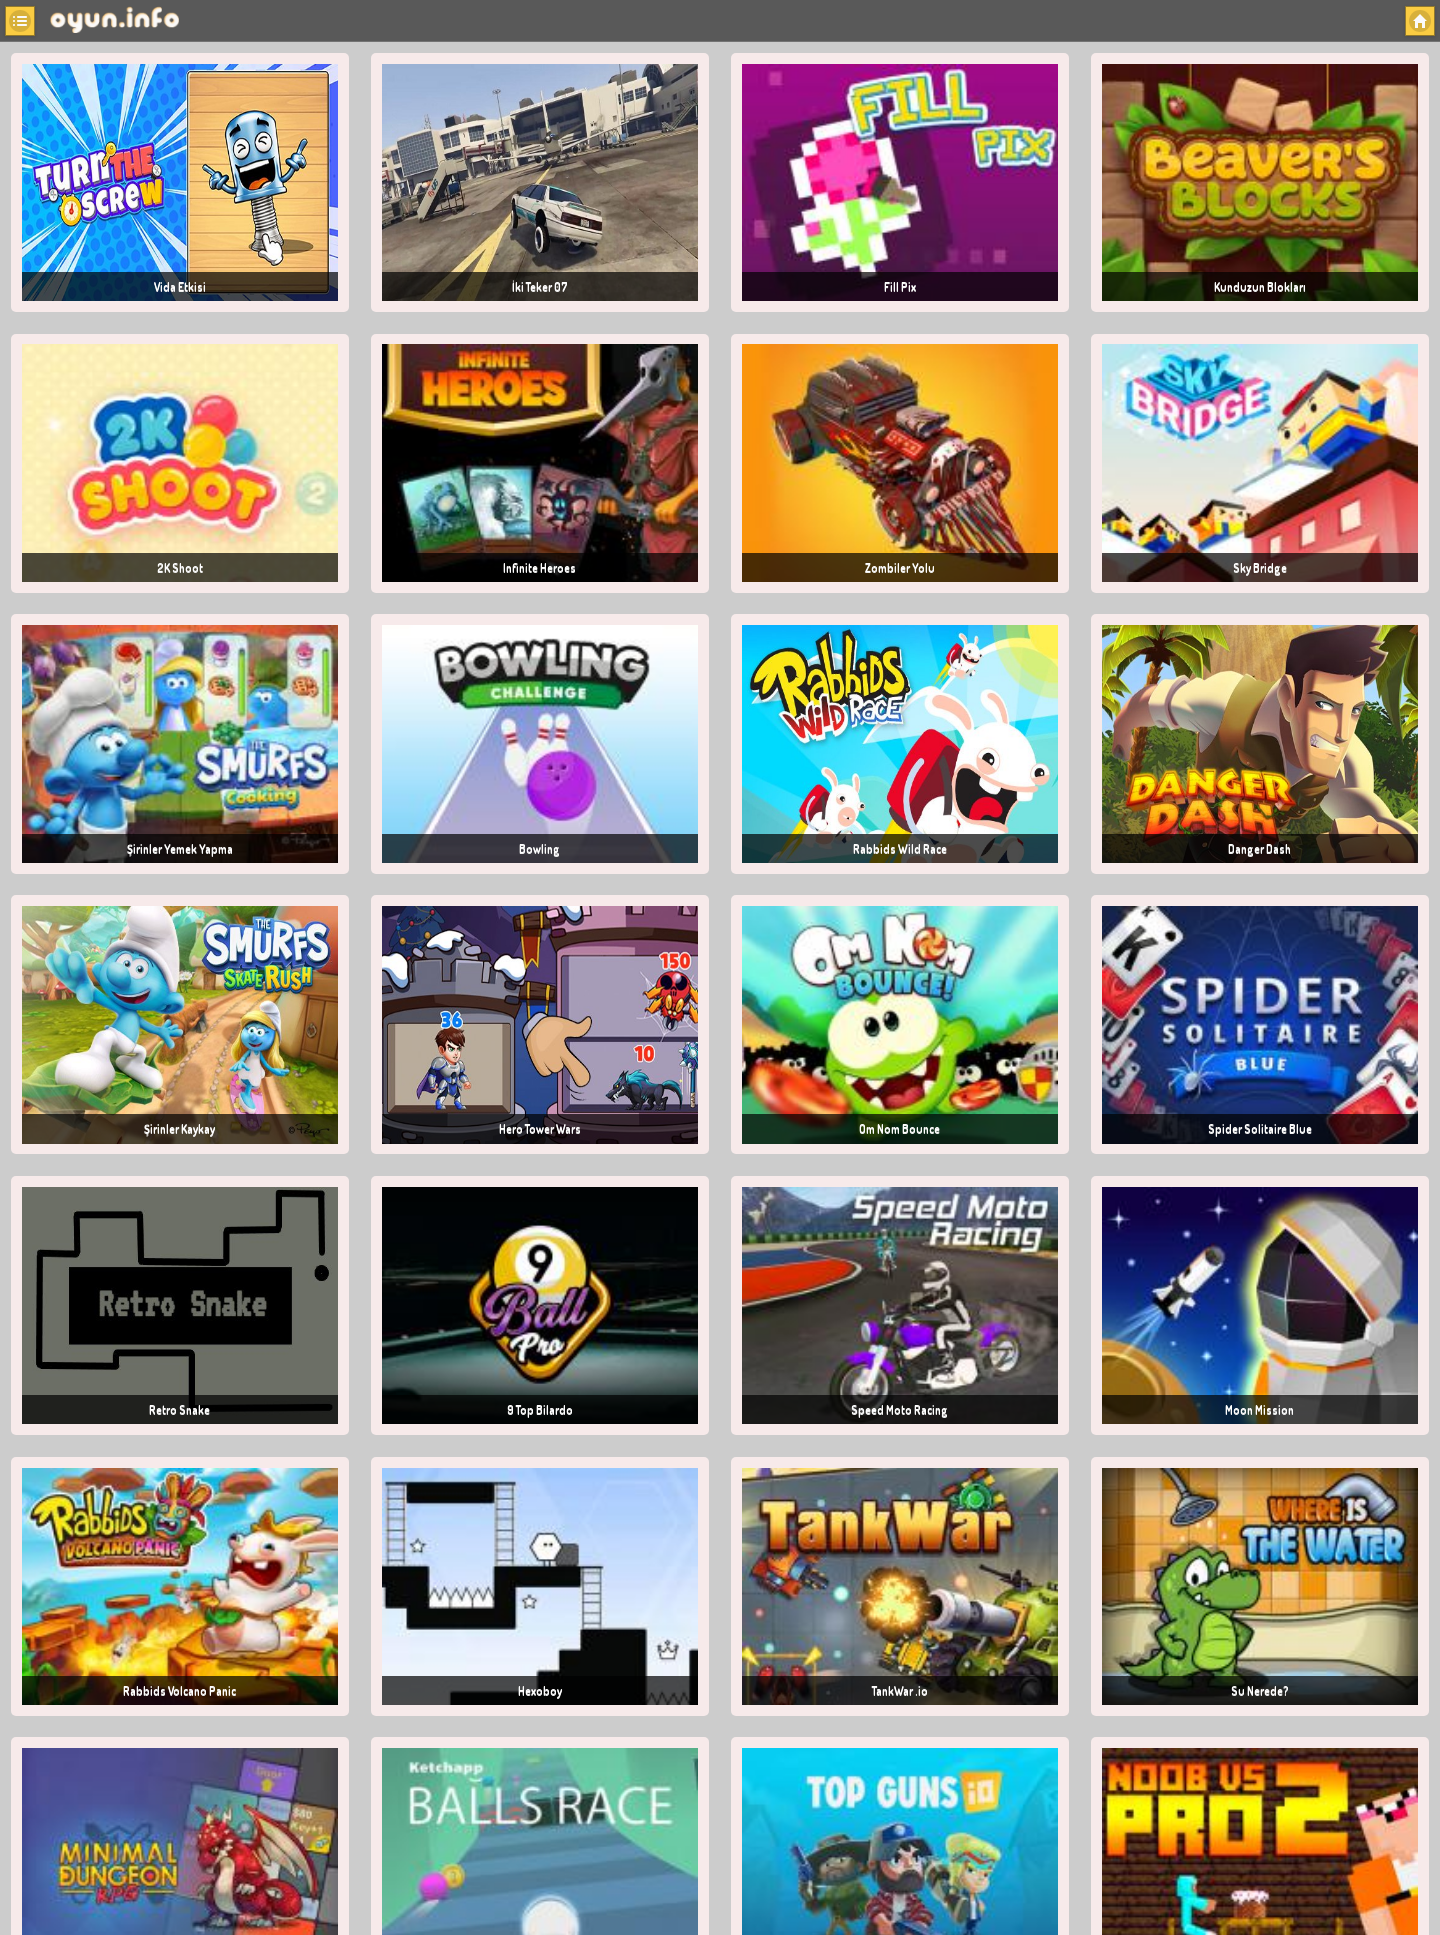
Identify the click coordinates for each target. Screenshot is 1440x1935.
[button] (20, 21)
